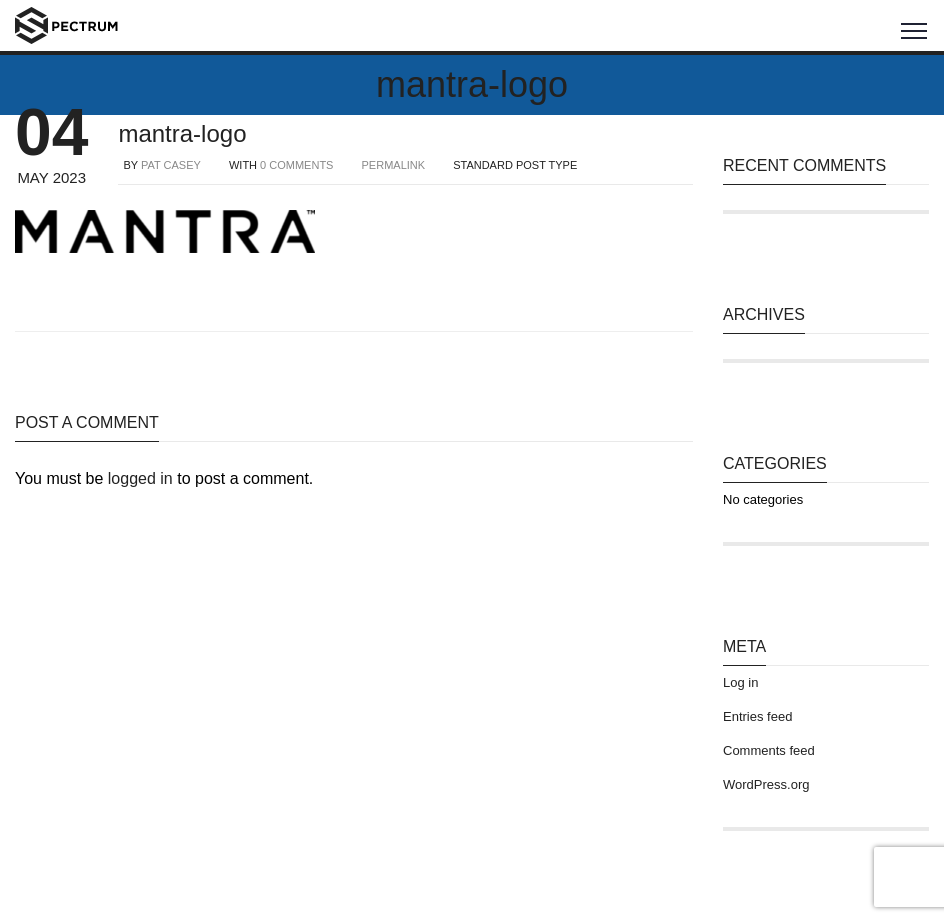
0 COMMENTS (296, 165)
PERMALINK (394, 165)
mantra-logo (182, 133)
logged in (140, 478)
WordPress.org (766, 784)
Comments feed (769, 750)
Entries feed (757, 716)
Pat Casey (171, 165)
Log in (740, 682)
